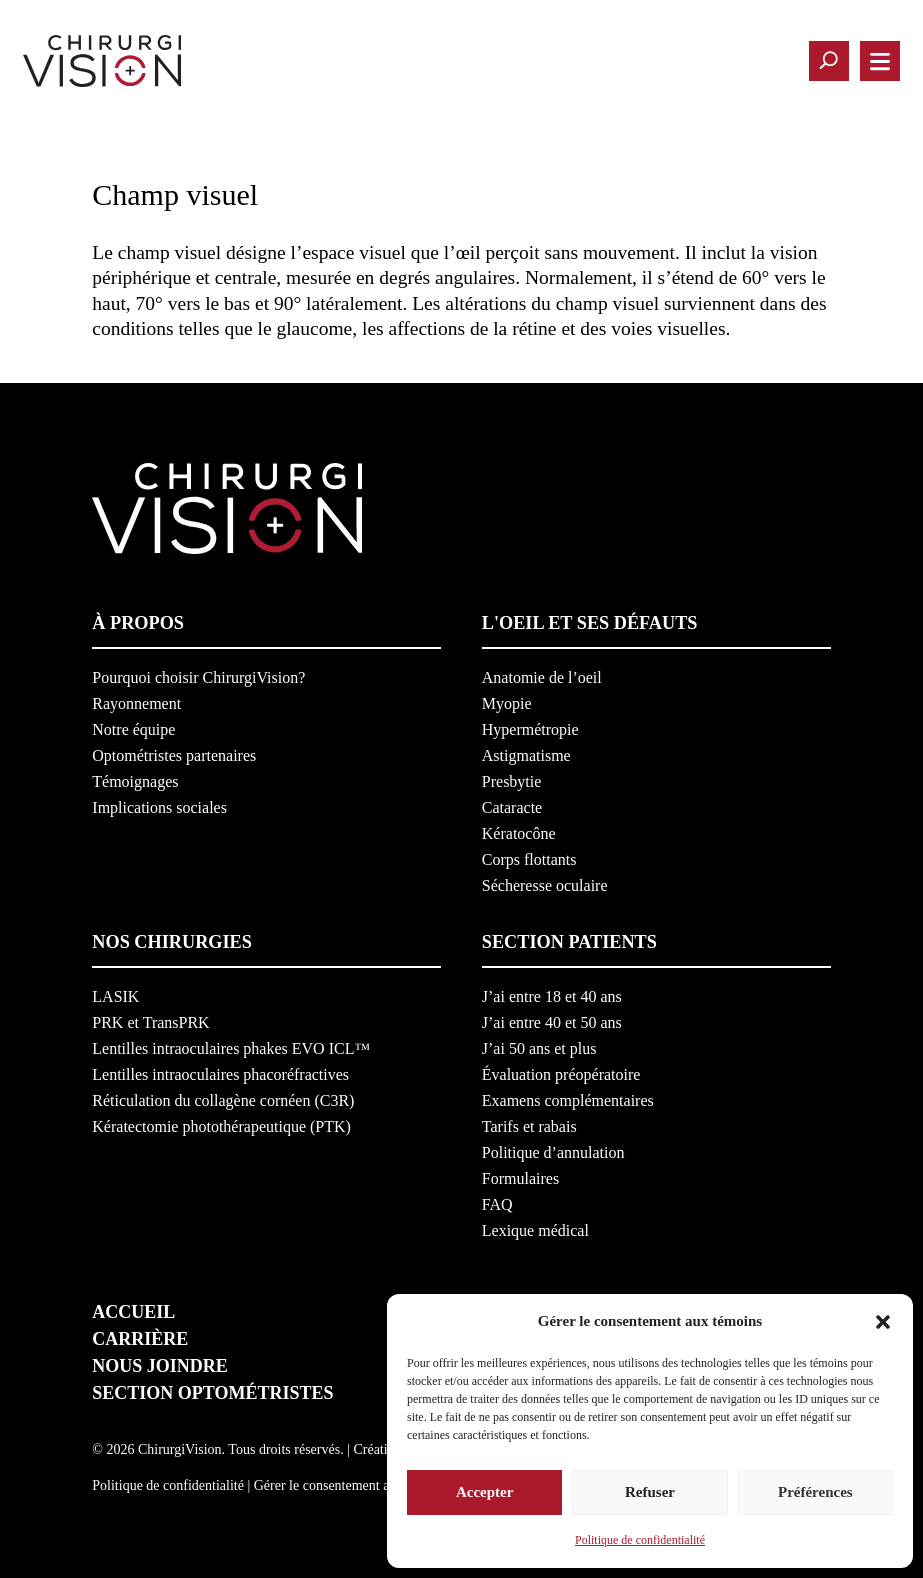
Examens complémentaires (568, 1100)
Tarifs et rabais (529, 1126)
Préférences (815, 1492)
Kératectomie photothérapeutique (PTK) (221, 1126)
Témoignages (135, 781)
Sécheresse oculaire (545, 885)
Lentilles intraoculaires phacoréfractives (220, 1074)
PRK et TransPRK (150, 1022)
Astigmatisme (526, 755)
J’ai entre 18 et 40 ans (552, 996)
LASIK (115, 996)
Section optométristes (212, 1393)
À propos (138, 623)
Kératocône (519, 833)
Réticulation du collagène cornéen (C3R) (223, 1100)
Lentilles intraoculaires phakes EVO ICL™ (231, 1048)
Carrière (140, 1339)
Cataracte (512, 807)
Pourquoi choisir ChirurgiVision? (198, 677)
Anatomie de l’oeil (542, 677)
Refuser (650, 1492)
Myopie (507, 703)
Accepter (484, 1492)
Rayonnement (136, 703)
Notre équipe (133, 729)
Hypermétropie (530, 729)
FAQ (497, 1204)
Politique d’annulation (553, 1152)
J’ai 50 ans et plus (539, 1048)
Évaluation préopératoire (561, 1074)
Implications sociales (159, 807)
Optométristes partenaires (174, 755)
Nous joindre (160, 1366)
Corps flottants (529, 859)
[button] (883, 1322)
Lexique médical (535, 1230)
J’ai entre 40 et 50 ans (552, 1022)
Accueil (133, 1312)
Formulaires (520, 1178)
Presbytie (512, 781)
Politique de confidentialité (640, 1540)
